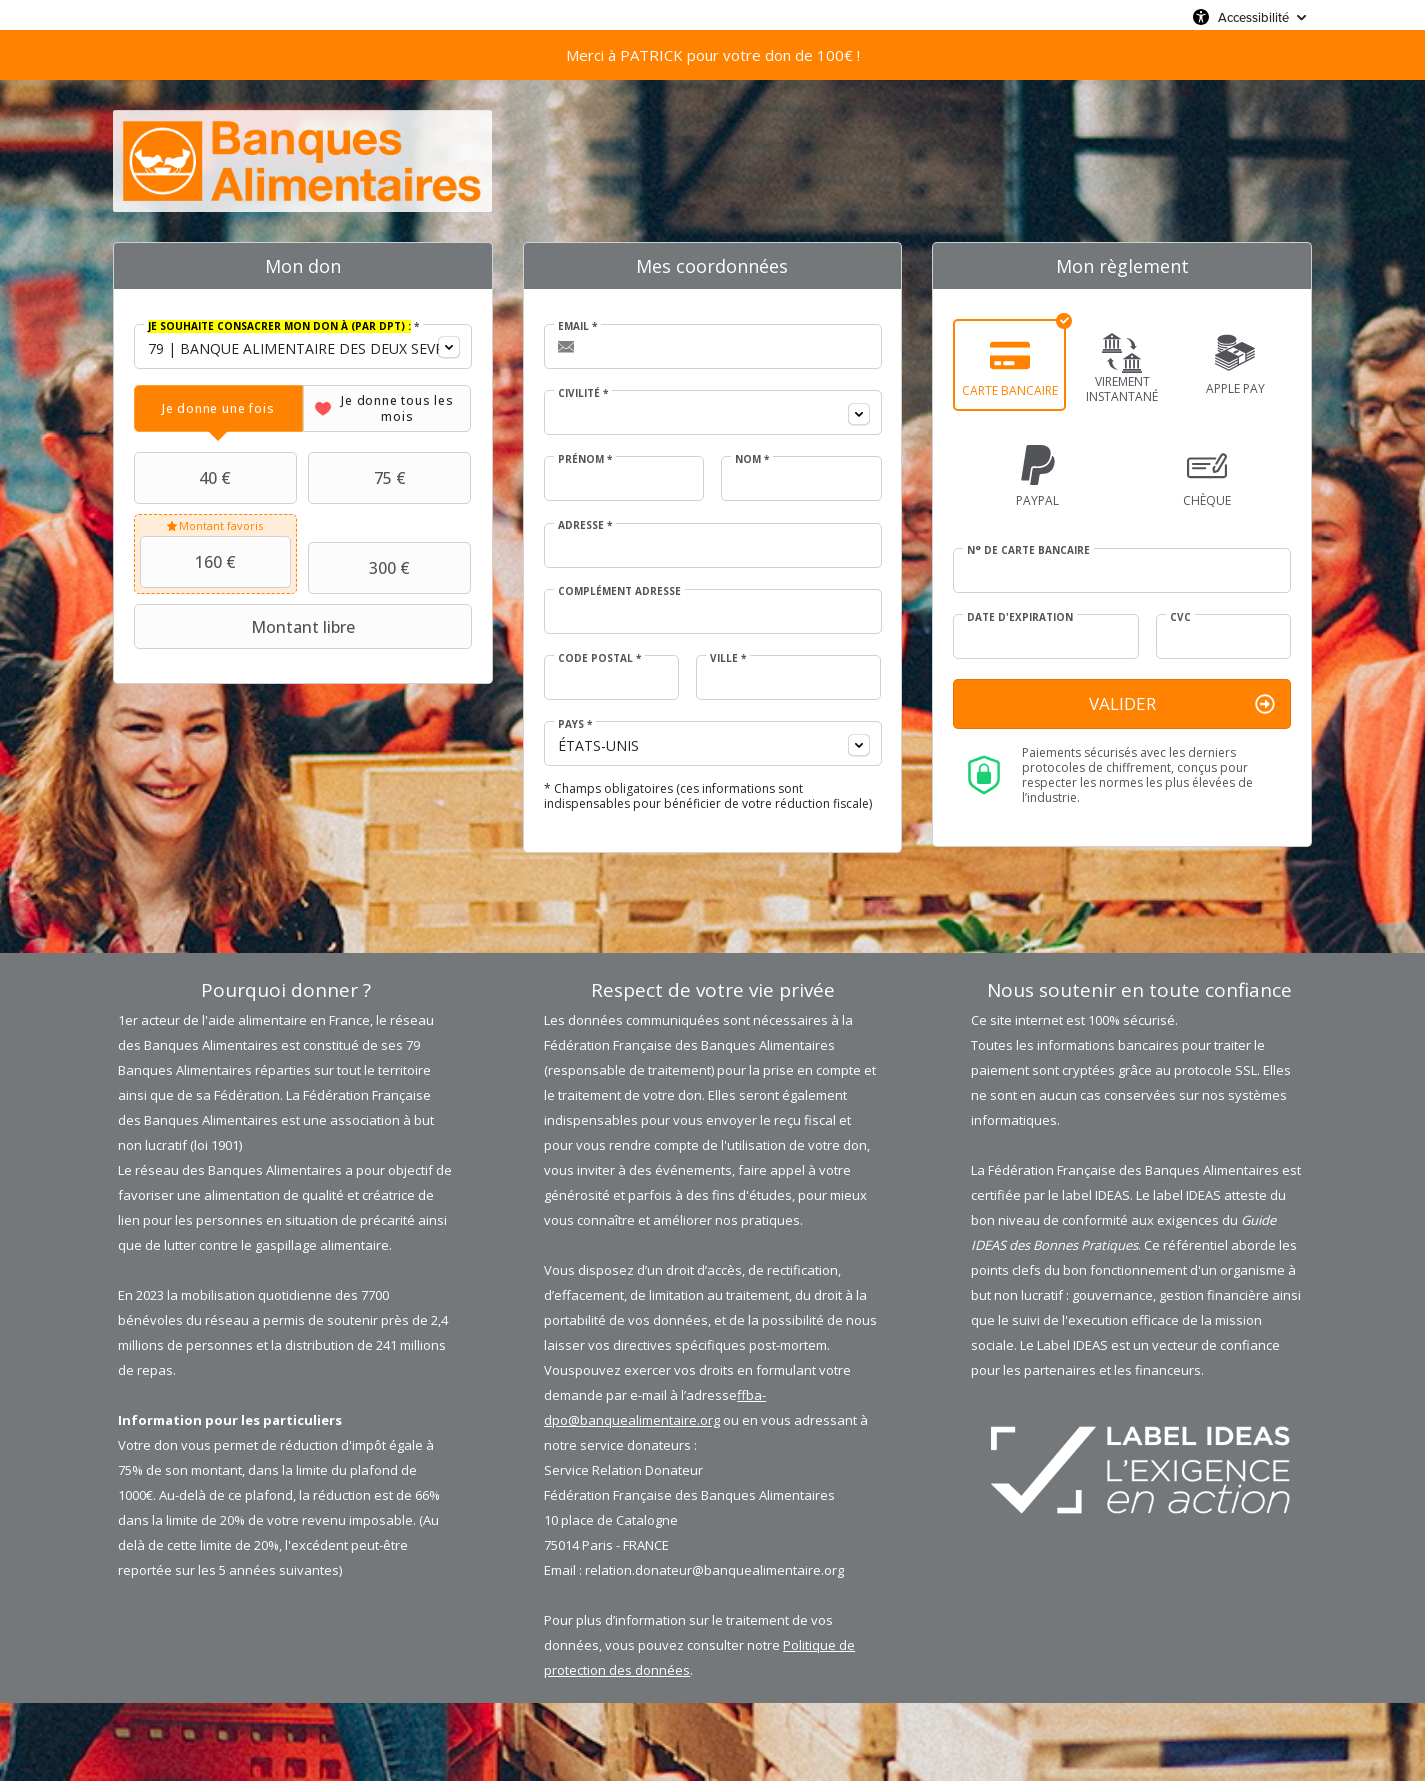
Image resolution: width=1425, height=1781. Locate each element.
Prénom (585, 459)
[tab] (218, 408)
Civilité (583, 393)
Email (577, 326)
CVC (1180, 617)
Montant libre (247, 627)
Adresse (585, 525)
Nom (752, 459)
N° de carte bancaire (1028, 550)
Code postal (599, 658)
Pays (575, 724)
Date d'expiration (1020, 617)
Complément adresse (619, 591)
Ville (728, 658)
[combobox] (303, 346)
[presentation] (218, 408)
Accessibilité (1253, 17)
